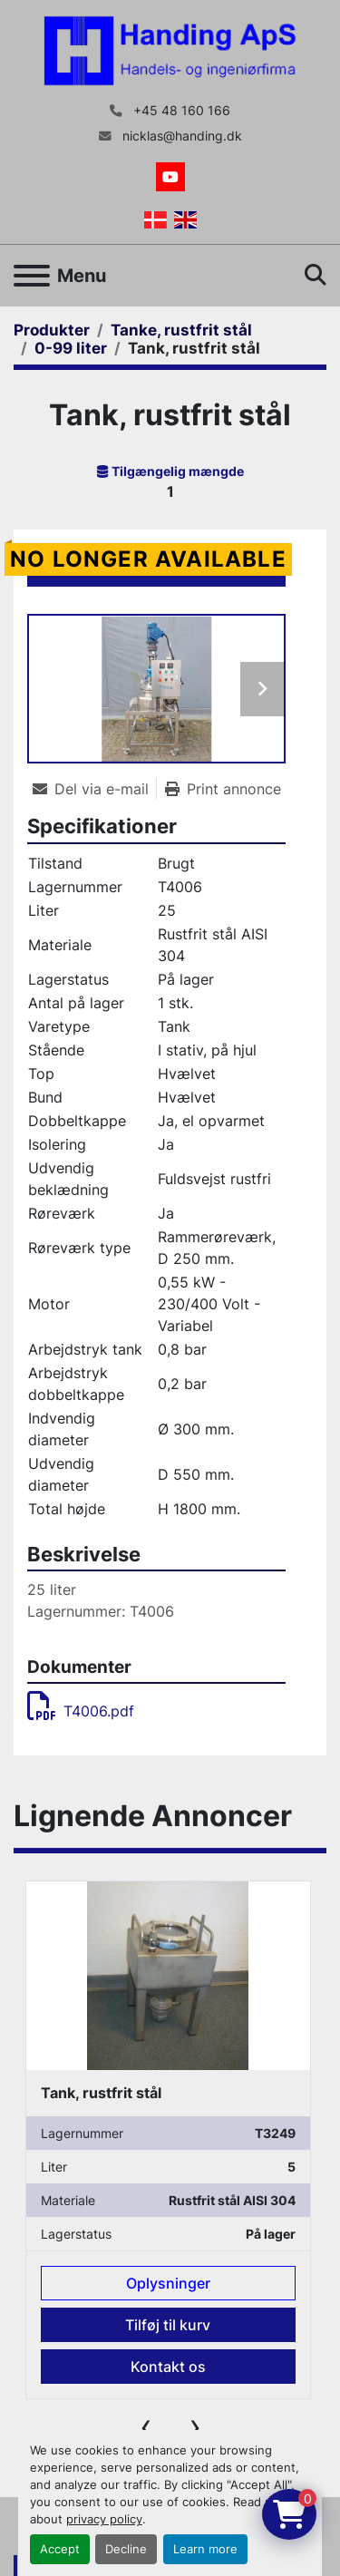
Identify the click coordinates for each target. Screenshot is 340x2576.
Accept (60, 2549)
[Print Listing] (223, 789)
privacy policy (104, 2519)
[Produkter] (52, 330)
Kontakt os (168, 2367)
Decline (126, 2549)
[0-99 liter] (70, 348)
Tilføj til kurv (167, 2326)
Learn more (205, 2549)
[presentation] (146, 2426)
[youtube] (170, 176)
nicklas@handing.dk (180, 136)
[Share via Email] (94, 789)
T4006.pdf (80, 1711)
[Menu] (32, 276)
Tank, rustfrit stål (101, 2094)
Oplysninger (168, 2284)
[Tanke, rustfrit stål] (181, 330)
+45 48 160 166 (180, 110)
